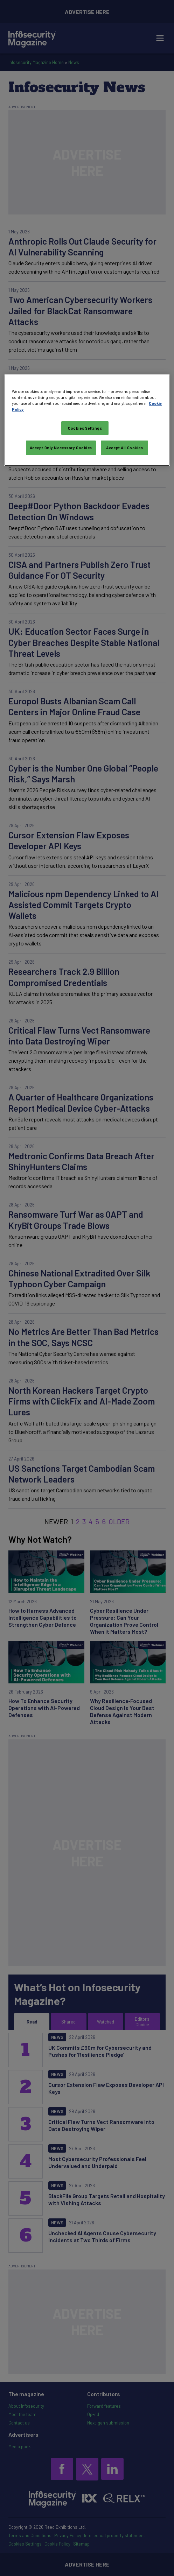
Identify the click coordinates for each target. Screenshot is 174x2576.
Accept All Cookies (124, 447)
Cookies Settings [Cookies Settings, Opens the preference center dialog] (85, 427)
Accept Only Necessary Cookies (61, 447)
